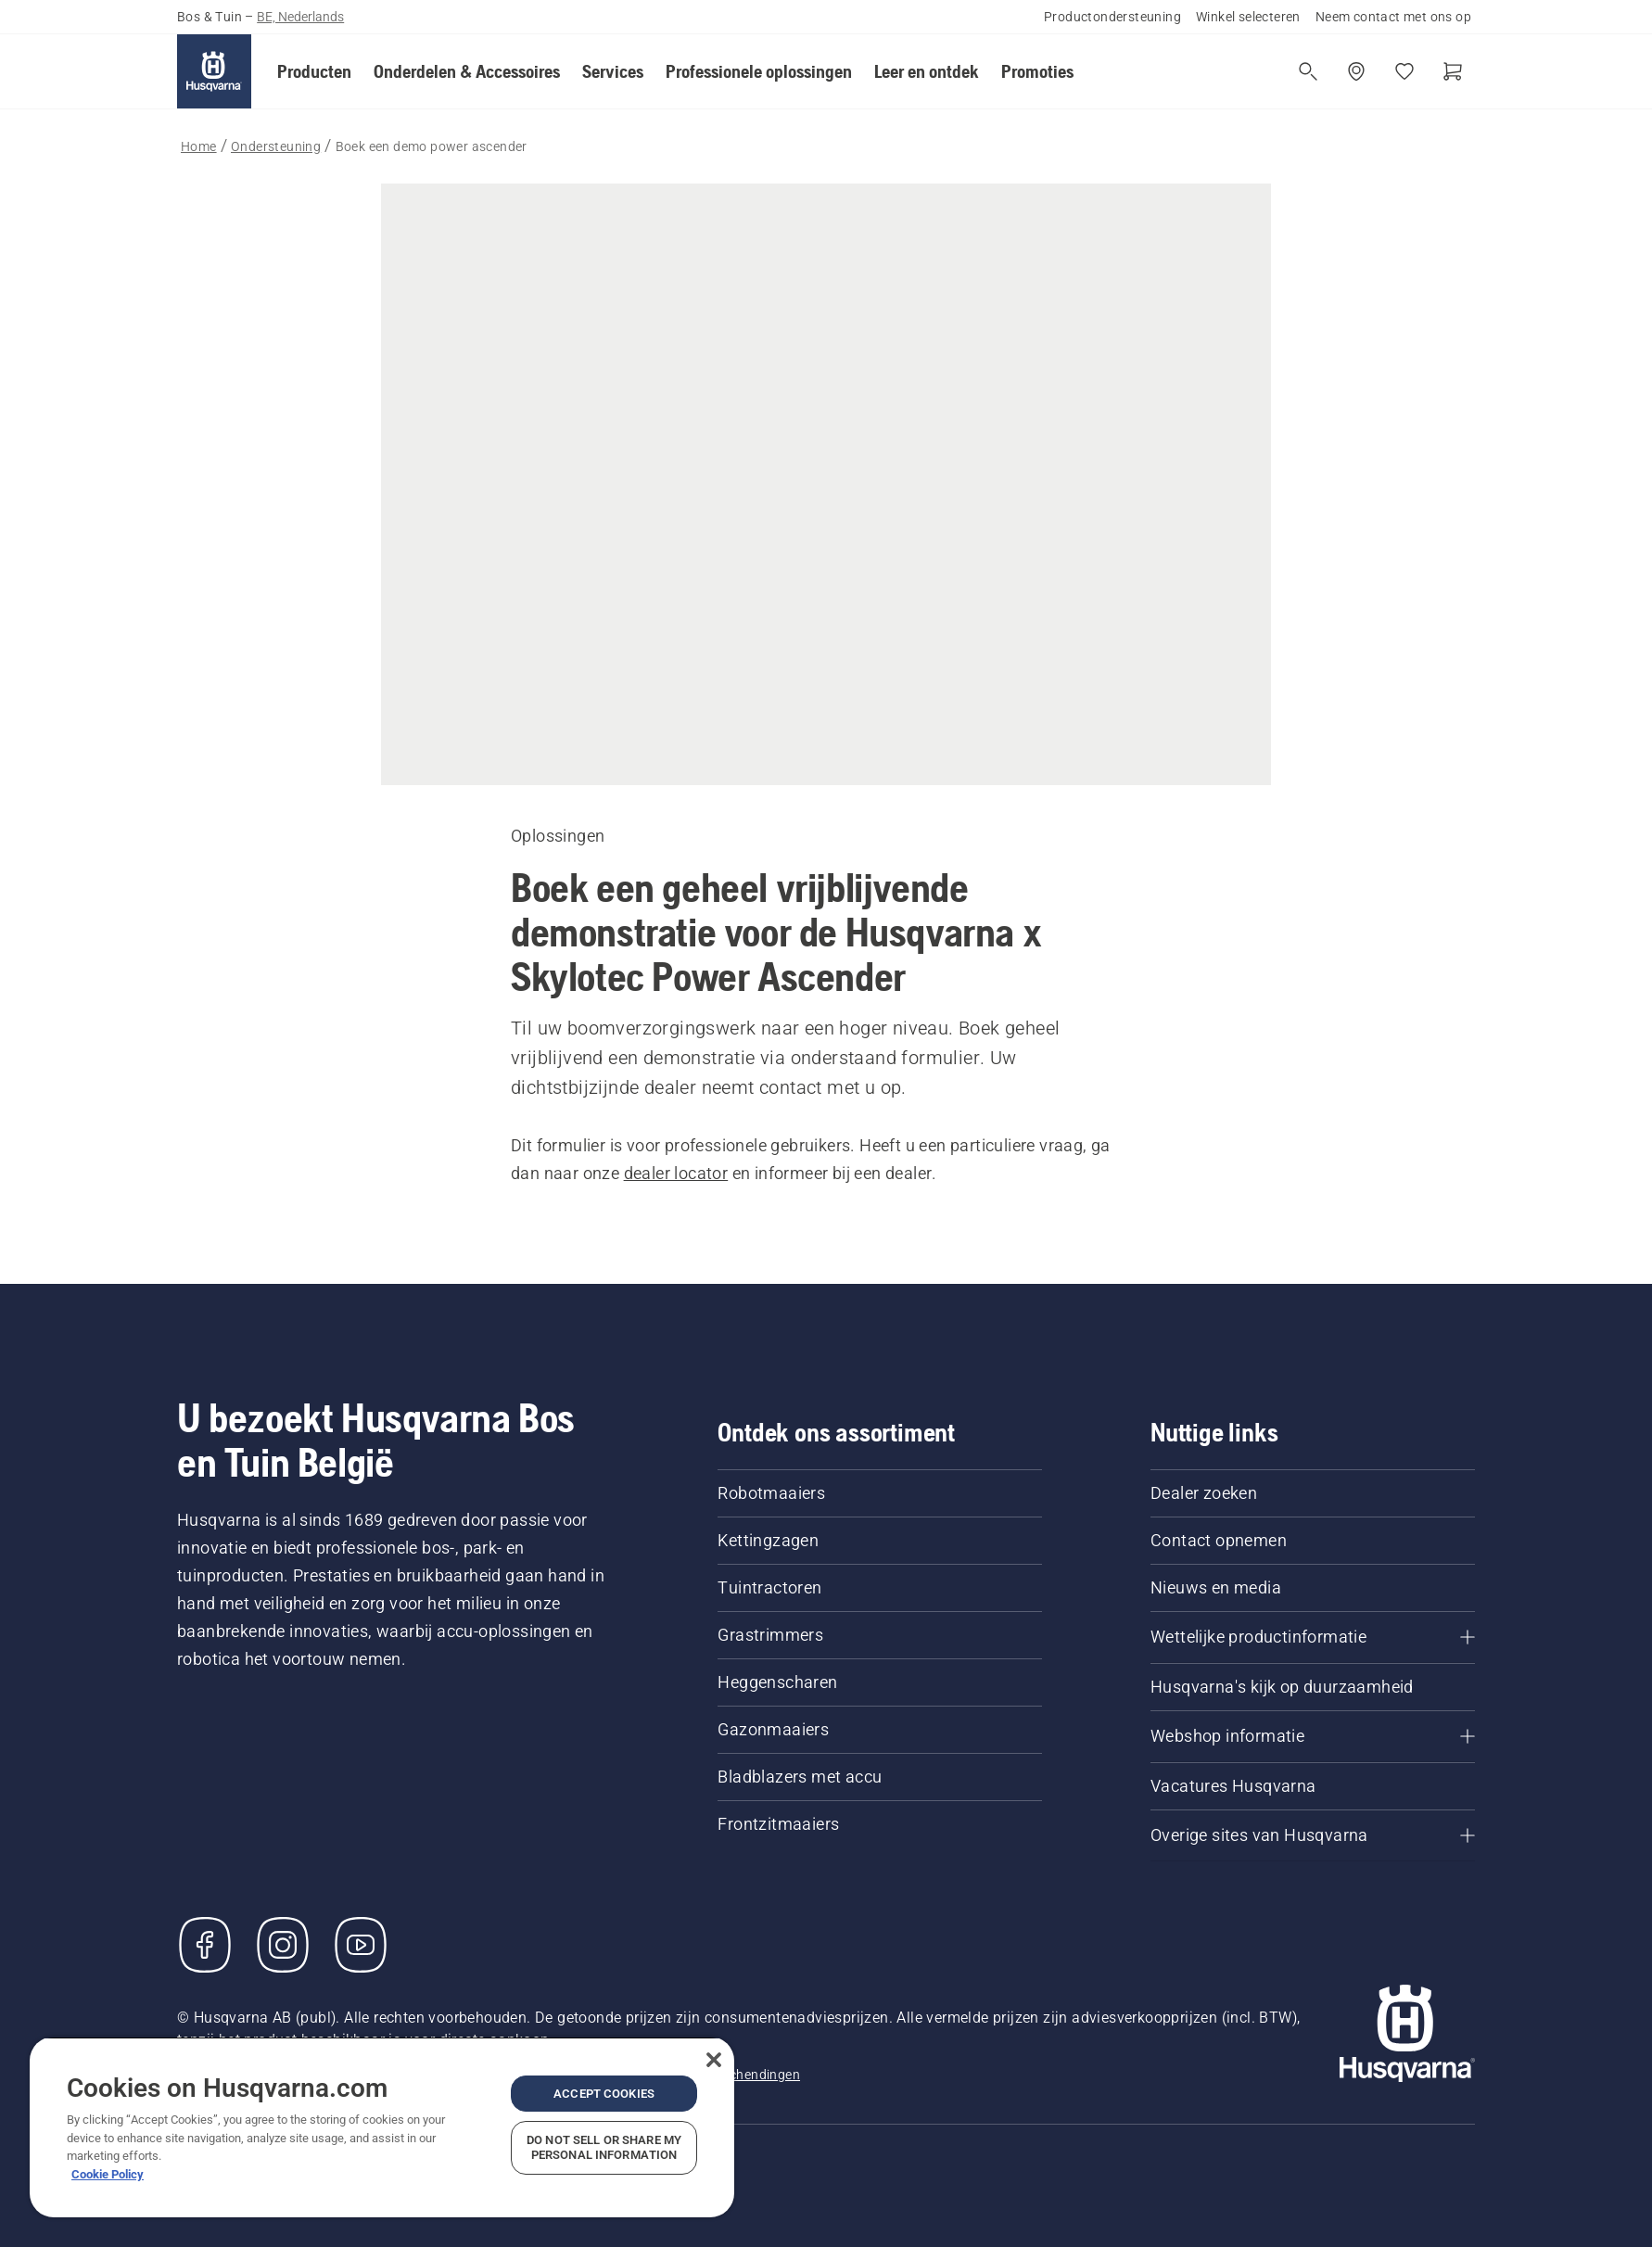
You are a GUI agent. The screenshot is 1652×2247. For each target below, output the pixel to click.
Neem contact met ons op (1393, 16)
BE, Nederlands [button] (300, 16)
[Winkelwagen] (1452, 71)
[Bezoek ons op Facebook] (205, 1945)
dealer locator (676, 1173)
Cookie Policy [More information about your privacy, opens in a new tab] (107, 2174)
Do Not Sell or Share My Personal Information (604, 2147)
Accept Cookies (603, 2094)
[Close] (713, 2059)
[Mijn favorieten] (1404, 71)
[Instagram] (283, 1945)
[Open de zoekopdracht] (1308, 71)
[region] (382, 2127)
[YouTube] (360, 1945)
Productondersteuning (1112, 16)
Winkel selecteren (1248, 16)
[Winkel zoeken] (1356, 71)
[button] (314, 71)
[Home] (214, 71)
